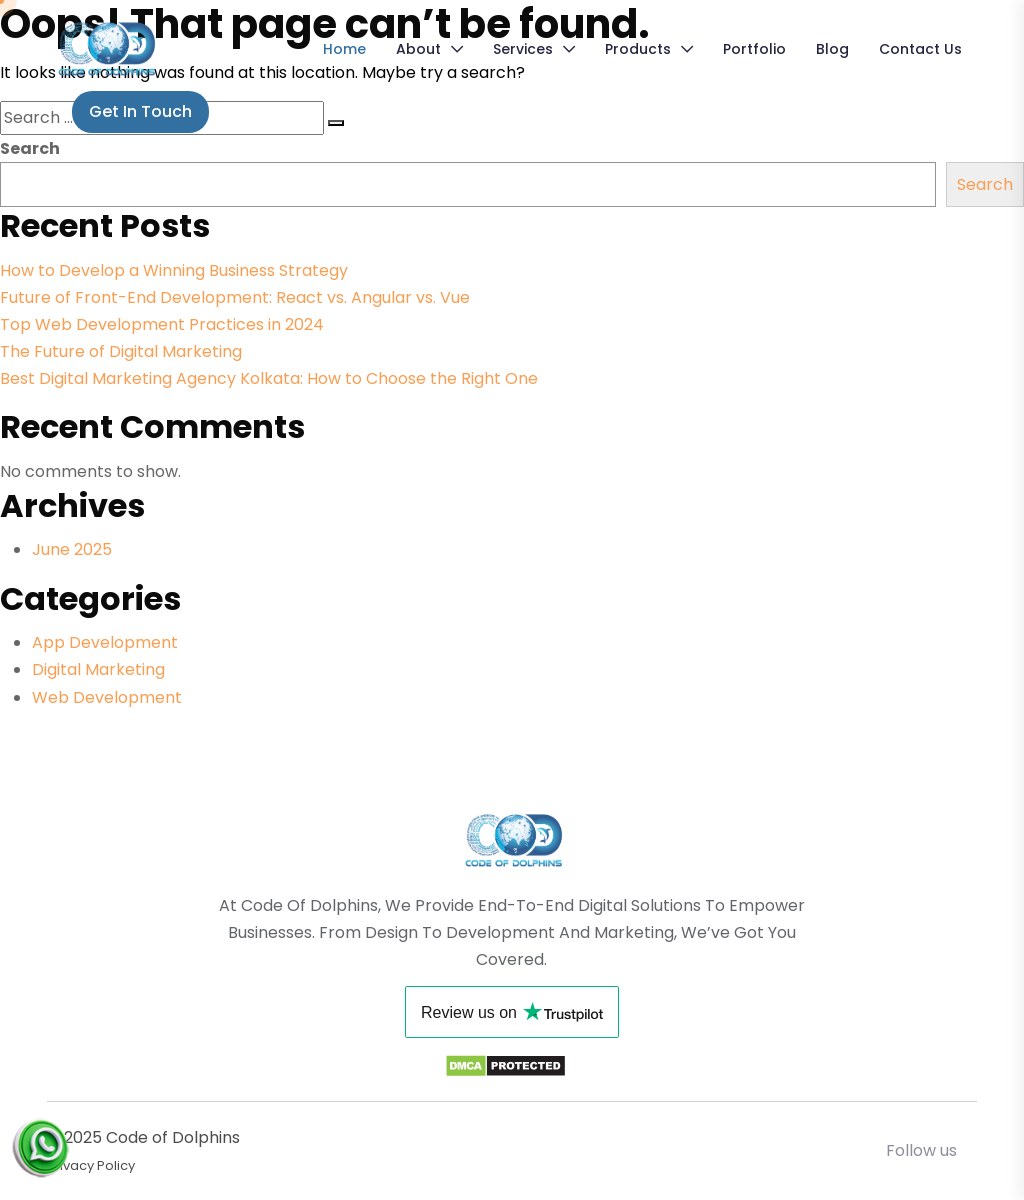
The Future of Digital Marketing (121, 351)
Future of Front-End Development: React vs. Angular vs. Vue (235, 297)
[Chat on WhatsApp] (40, 1137)
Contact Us (920, 49)
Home (344, 49)
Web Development (107, 697)
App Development (105, 642)
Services (523, 49)
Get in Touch (140, 111)
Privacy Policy (91, 1165)
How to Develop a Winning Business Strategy (174, 270)
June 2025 (72, 549)
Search (30, 148)
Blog (832, 49)
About (418, 49)
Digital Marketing (98, 669)
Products (638, 49)
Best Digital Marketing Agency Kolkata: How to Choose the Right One (269, 378)
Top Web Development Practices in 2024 (162, 324)
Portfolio (754, 49)
